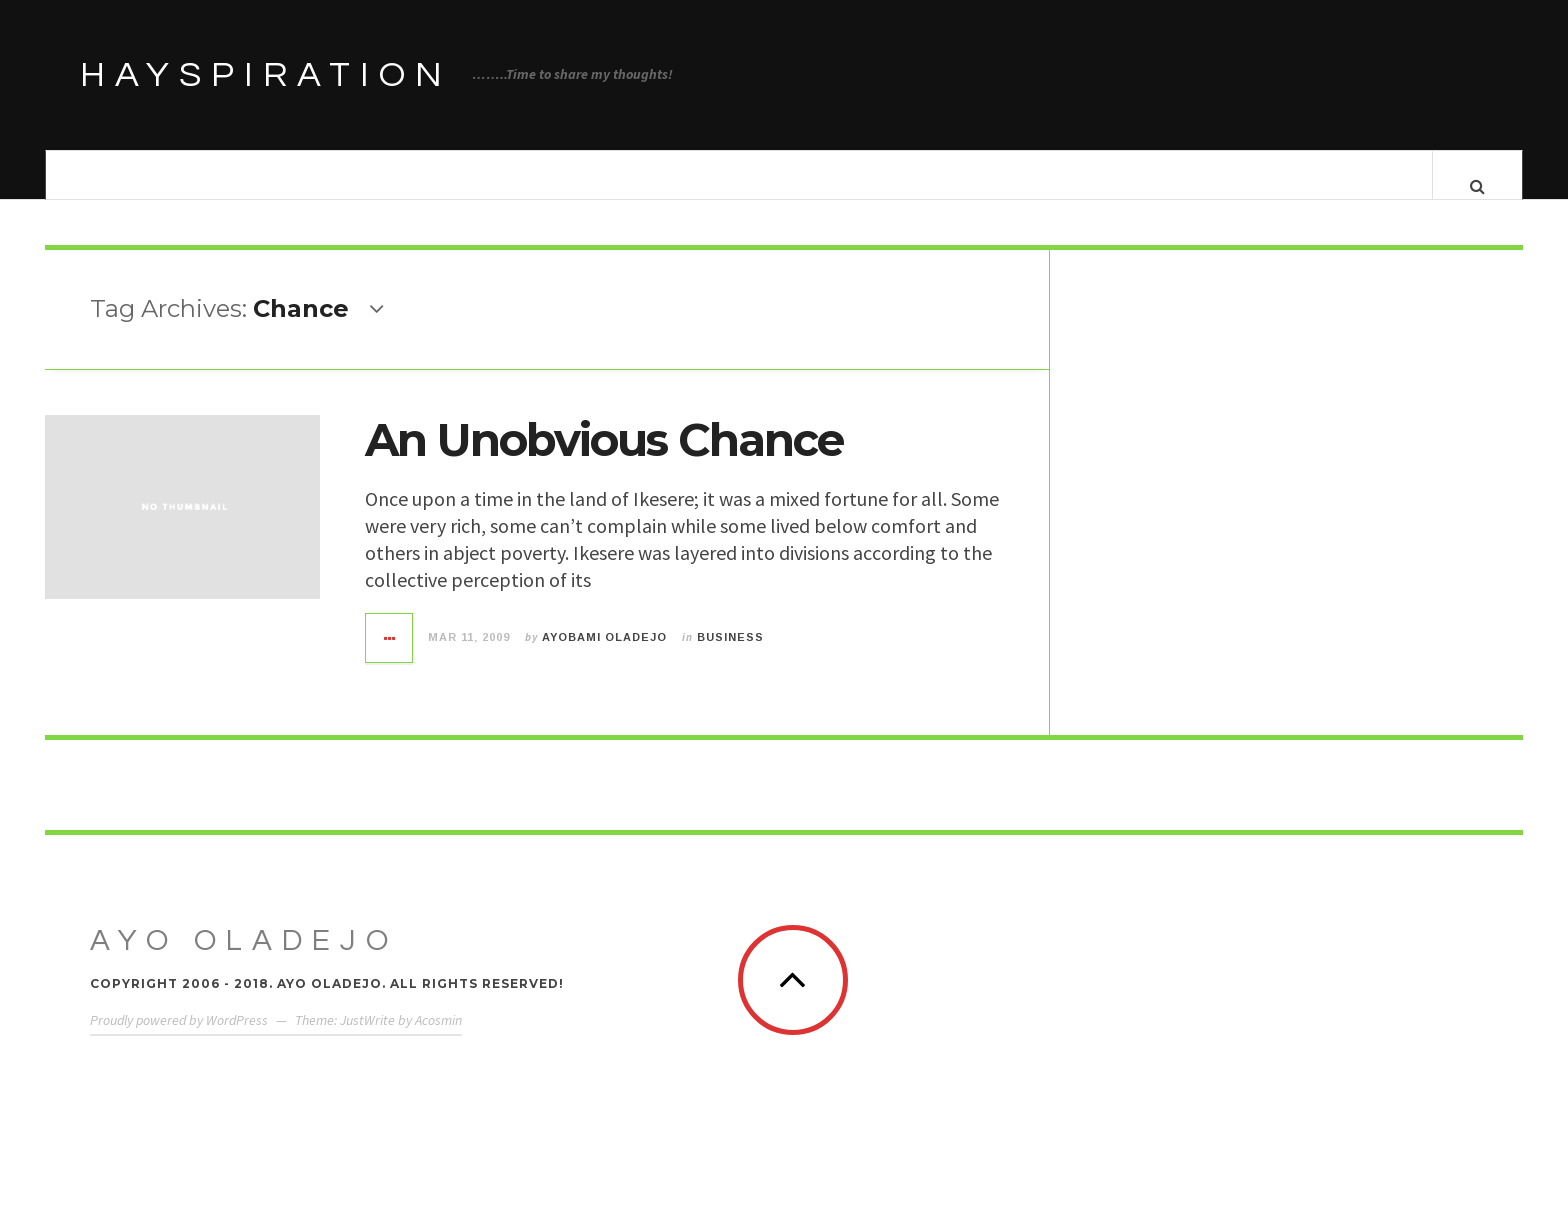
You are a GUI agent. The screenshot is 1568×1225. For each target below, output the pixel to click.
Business (730, 657)
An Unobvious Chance (604, 459)
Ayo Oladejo (244, 959)
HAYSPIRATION (266, 75)
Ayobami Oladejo (604, 657)
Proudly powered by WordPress (179, 1039)
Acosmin (438, 1039)
